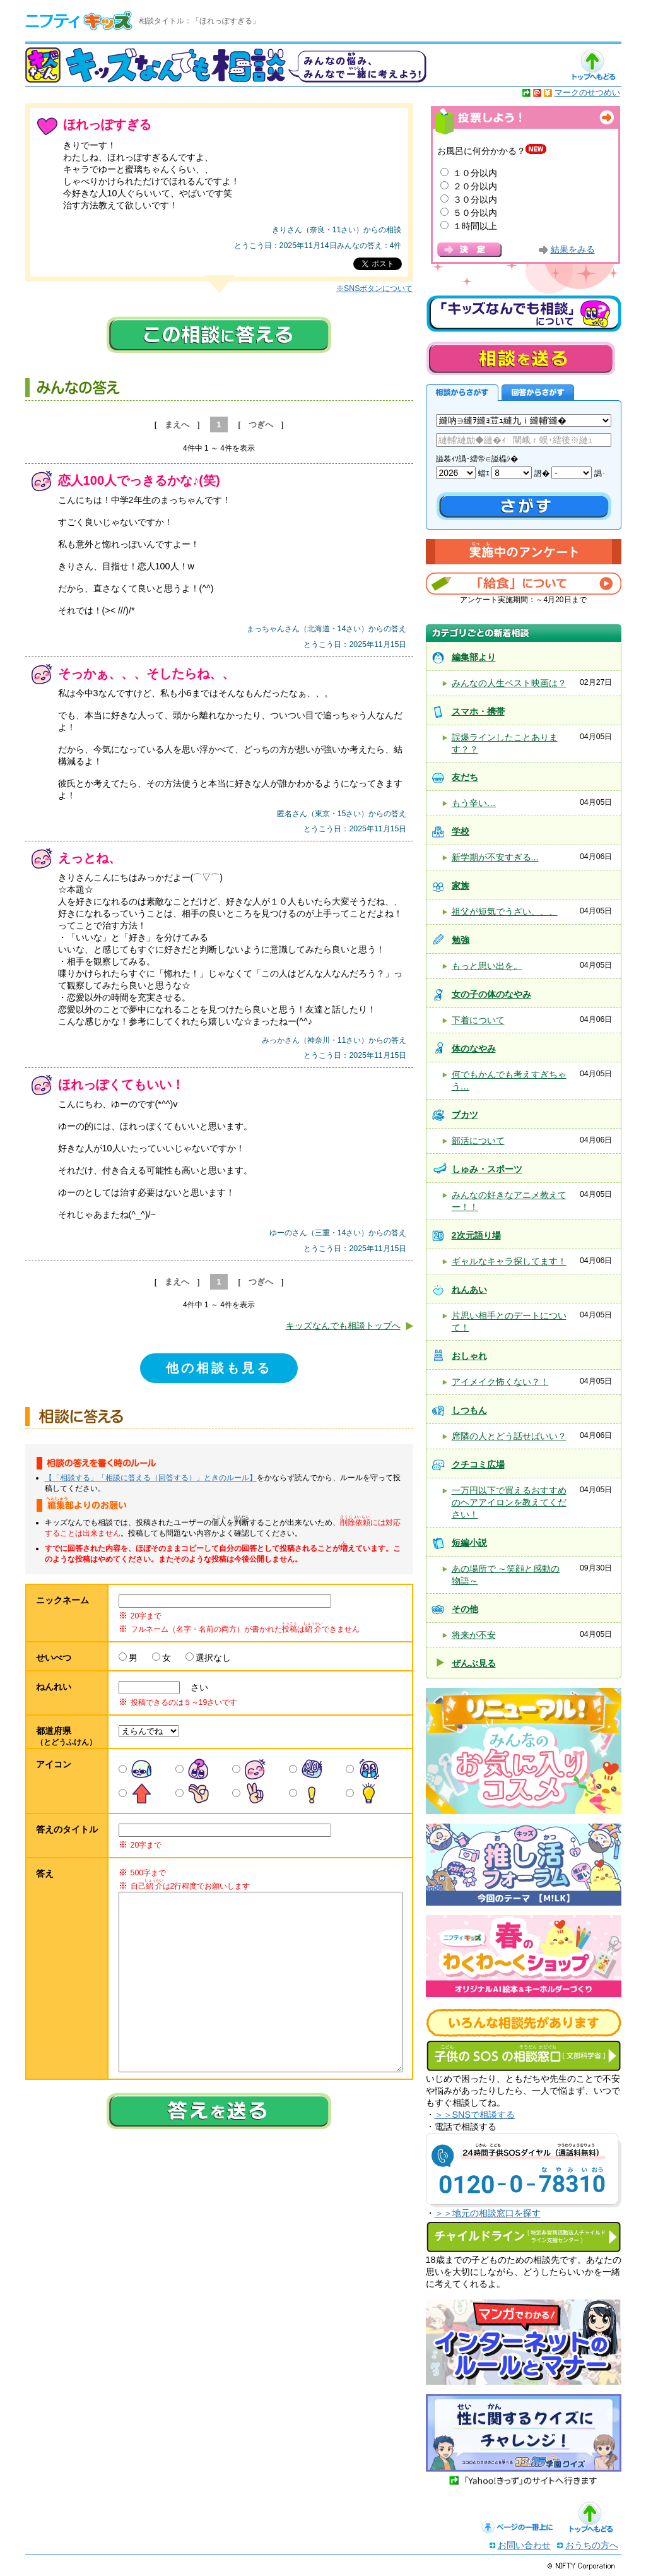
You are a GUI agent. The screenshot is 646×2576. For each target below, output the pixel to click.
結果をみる (573, 249)
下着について (478, 1020)
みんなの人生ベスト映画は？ (509, 683)
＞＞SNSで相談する (475, 2115)
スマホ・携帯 (478, 711)
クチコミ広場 (478, 1464)
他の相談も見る (219, 1368)
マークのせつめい (587, 92)
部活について (478, 1141)
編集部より (474, 657)
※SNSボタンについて (374, 288)
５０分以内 (475, 213)
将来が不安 (474, 1635)
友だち (465, 777)
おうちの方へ (591, 2545)
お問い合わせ (524, 2545)
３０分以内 (475, 199)
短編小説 (469, 1543)
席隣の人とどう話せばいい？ (509, 1436)
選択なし (213, 1658)
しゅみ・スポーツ (487, 1169)
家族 (460, 886)
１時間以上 (475, 226)
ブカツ (465, 1115)
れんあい (469, 1290)
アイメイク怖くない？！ (500, 1382)
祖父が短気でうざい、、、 (505, 911)
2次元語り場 (476, 1235)
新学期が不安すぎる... (495, 857)
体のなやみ (474, 1048)
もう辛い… (474, 803)
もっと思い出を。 (487, 966)
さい (195, 1687)
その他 (465, 1609)
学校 (460, 831)
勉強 (460, 940)
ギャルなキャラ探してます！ (509, 1261)
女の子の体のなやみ (491, 994)
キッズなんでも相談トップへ (343, 1326)
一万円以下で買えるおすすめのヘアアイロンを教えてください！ (509, 1502)
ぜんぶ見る (474, 1663)
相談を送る (520, 358)
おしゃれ (469, 1356)
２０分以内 (475, 186)
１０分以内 (475, 173)
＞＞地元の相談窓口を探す (488, 2213)
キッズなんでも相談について (523, 313)
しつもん (469, 1410)
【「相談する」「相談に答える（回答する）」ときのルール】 (151, 1477)
